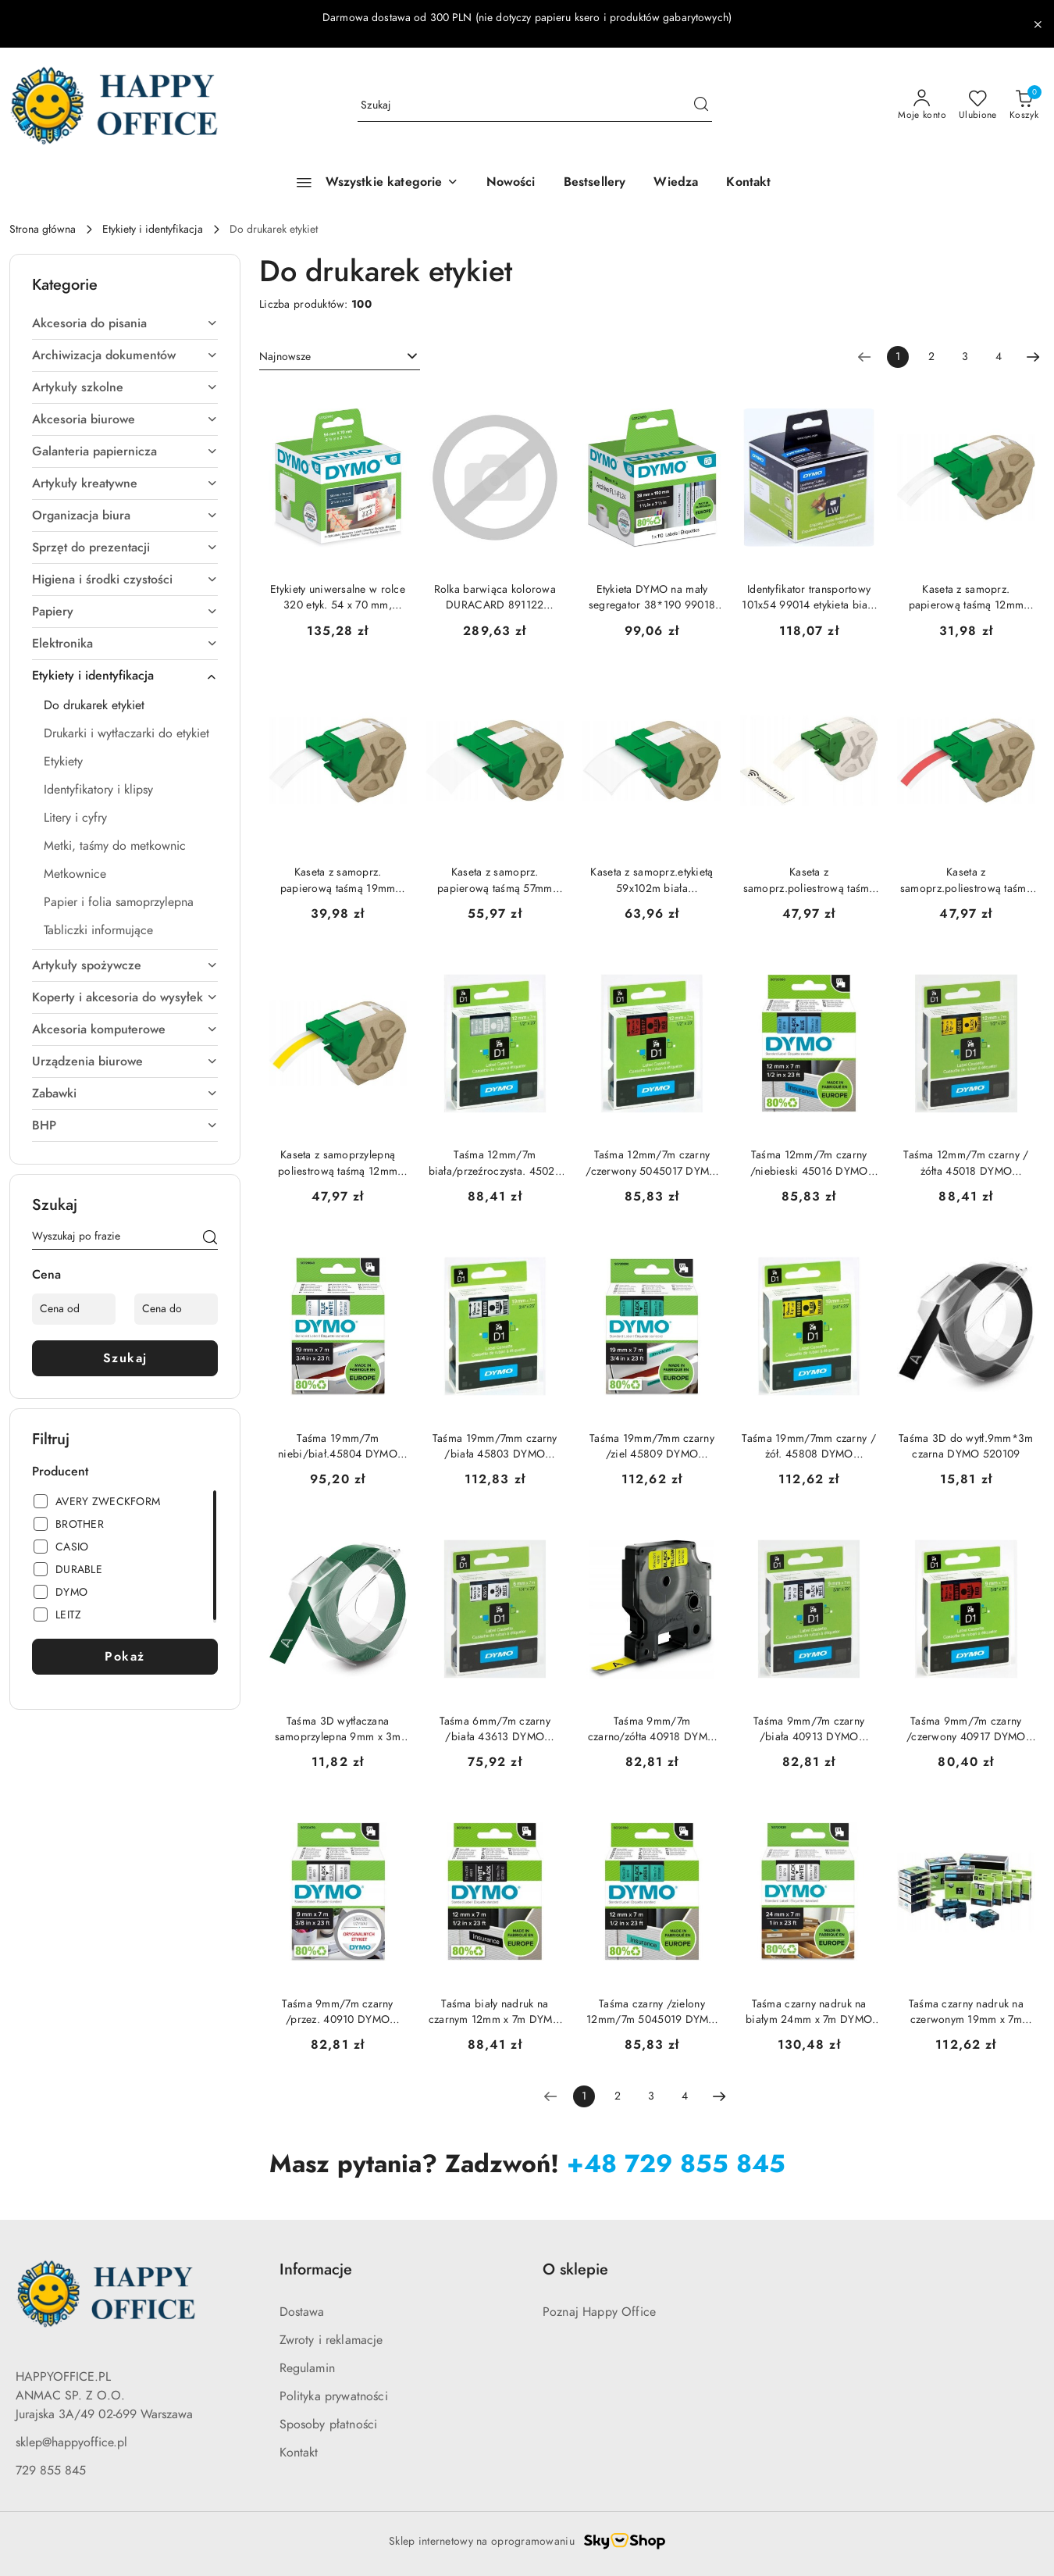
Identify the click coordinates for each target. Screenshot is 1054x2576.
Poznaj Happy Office (599, 2312)
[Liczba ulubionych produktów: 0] (978, 105)
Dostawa (302, 2312)
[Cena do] (176, 1309)
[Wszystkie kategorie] (370, 182)
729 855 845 (51, 2470)
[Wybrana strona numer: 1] (898, 357)
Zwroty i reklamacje (331, 2340)
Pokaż (125, 1656)
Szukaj (125, 1358)
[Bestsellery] (594, 182)
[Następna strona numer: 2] (1033, 357)
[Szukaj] (210, 1239)
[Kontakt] (748, 182)
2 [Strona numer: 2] (931, 356)
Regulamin (307, 2368)
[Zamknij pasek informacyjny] (1038, 24)
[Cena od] (74, 1309)
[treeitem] (125, 323)
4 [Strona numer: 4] (998, 356)
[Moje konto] (922, 105)
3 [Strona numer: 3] (965, 356)
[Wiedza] (675, 182)
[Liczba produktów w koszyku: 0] (1024, 105)
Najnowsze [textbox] (285, 356)
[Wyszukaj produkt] (535, 106)
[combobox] (339, 357)
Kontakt (299, 2452)
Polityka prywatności (334, 2396)
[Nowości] (511, 182)
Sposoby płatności (329, 2424)
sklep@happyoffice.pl (71, 2442)
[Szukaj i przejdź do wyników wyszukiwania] (701, 105)
